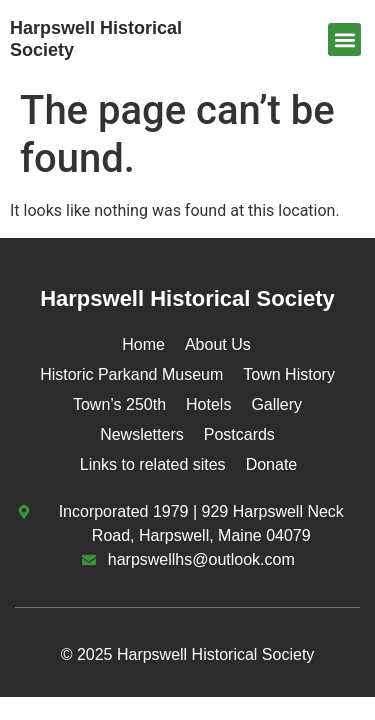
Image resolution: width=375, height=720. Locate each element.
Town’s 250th (119, 404)
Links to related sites (153, 464)
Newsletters (142, 434)
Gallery (276, 404)
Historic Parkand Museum (131, 374)
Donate (272, 464)
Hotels (208, 404)
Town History (289, 374)
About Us (218, 344)
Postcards (239, 434)
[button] (344, 39)
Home (143, 344)
